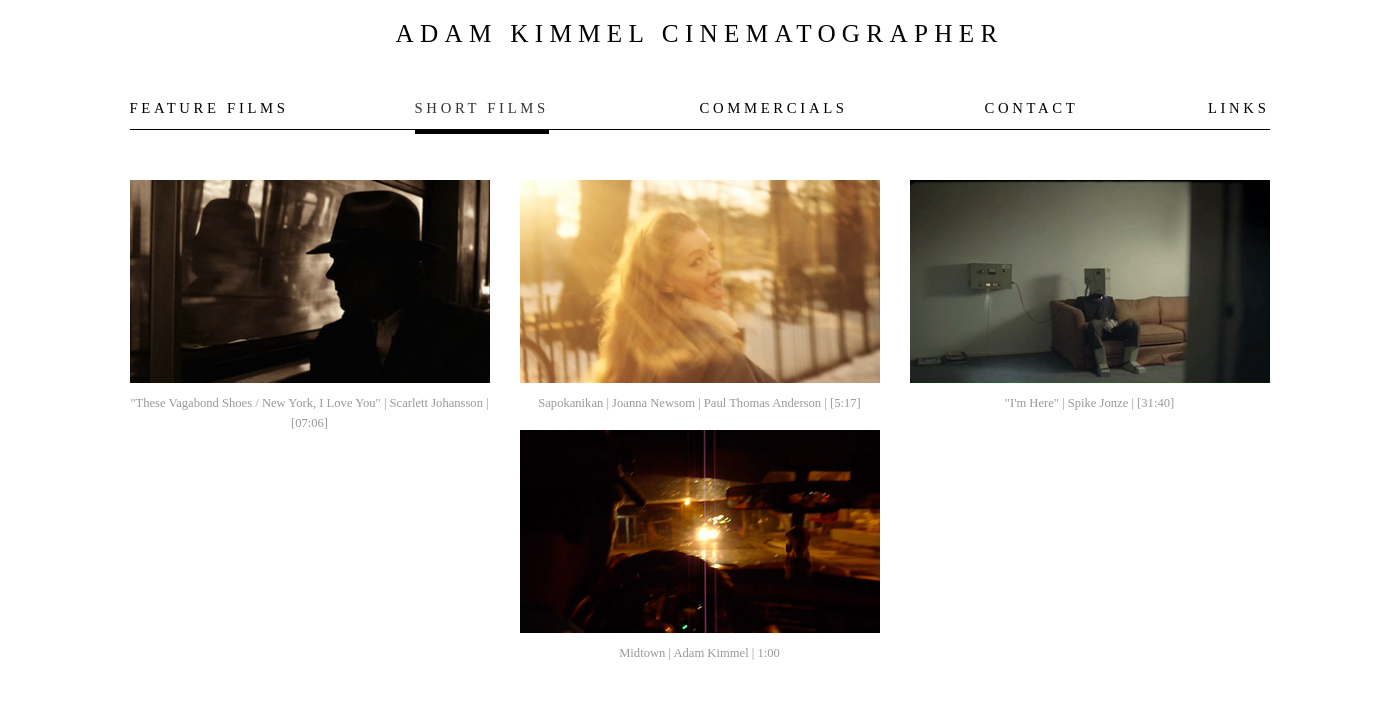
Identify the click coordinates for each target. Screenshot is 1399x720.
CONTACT (1032, 108)
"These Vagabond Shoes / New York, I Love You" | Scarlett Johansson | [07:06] (309, 413)
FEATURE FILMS (209, 108)
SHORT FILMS (482, 108)
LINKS (1239, 108)
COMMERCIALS (774, 108)
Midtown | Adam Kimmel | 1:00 (699, 653)
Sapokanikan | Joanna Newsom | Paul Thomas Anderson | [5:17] (699, 403)
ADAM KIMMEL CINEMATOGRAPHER (699, 33)
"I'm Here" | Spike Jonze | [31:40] (1089, 403)
